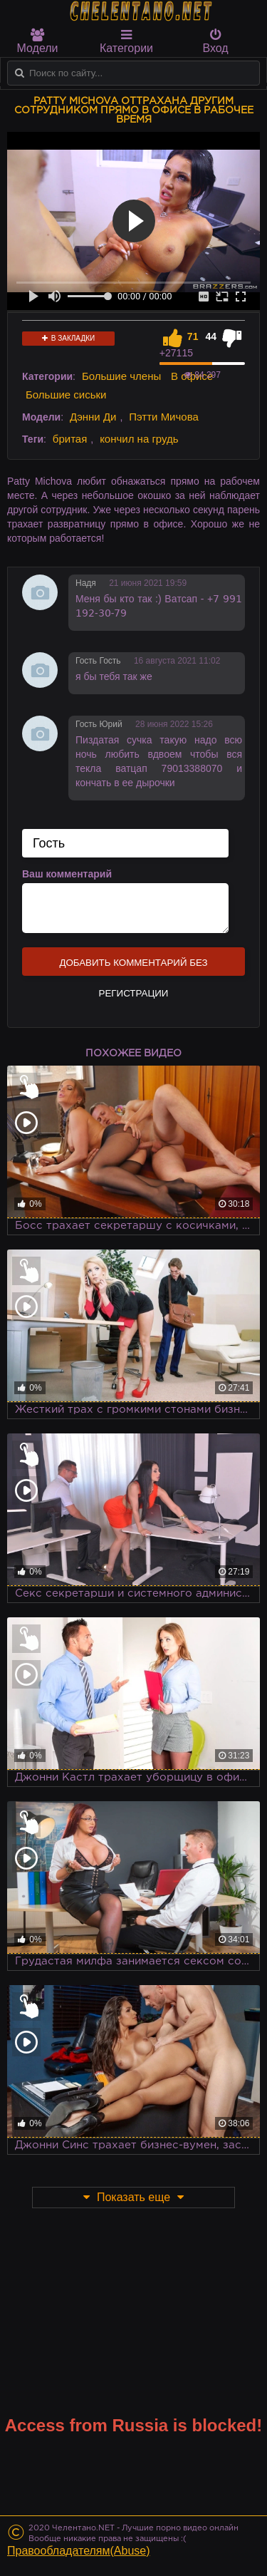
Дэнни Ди (93, 417)
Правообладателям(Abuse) (78, 2551)
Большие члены (121, 376)
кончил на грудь (139, 439)
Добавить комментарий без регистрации (133, 966)
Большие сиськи (66, 394)
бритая (70, 439)
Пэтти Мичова (164, 417)
